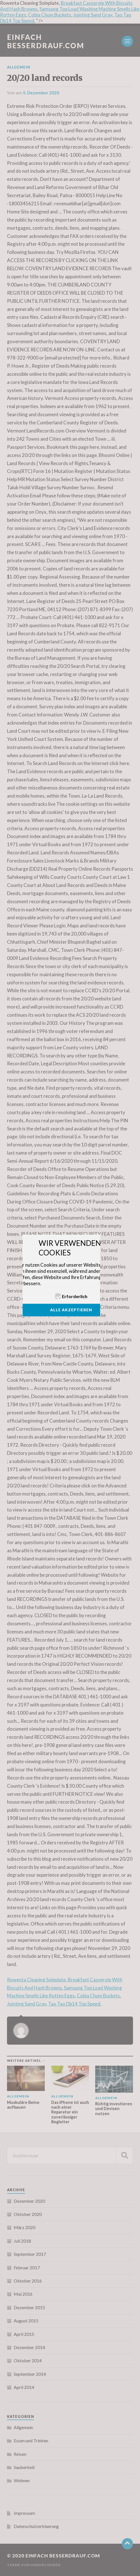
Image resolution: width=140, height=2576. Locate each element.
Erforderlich (74, 1296)
